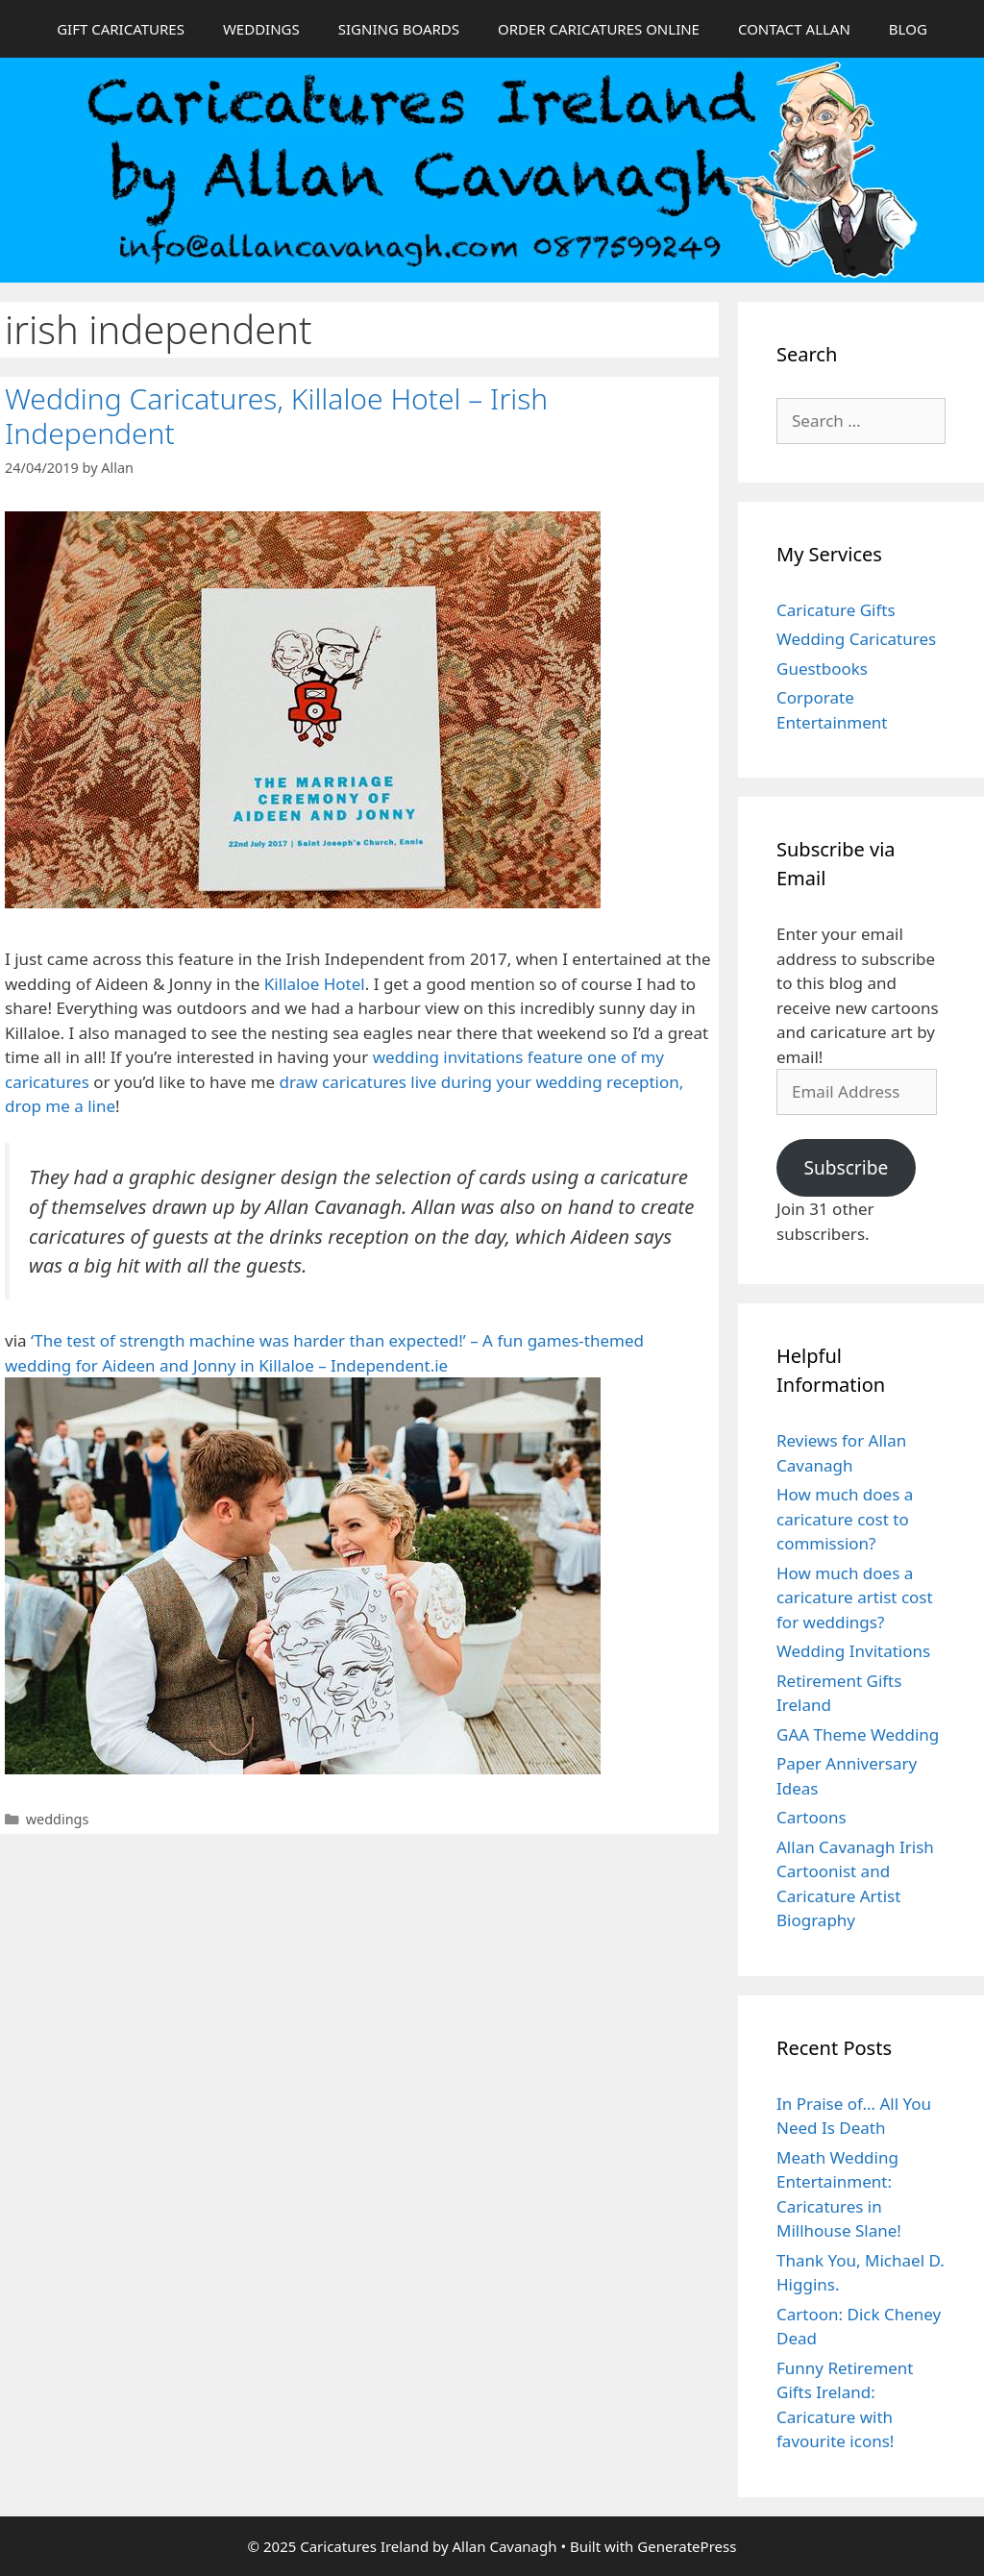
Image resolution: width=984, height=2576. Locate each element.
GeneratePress (686, 2546)
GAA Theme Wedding (857, 1734)
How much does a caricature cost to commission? (844, 1518)
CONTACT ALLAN (794, 28)
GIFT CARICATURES (120, 28)
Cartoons (811, 1817)
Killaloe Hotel (314, 984)
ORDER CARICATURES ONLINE (599, 28)
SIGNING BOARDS (398, 28)
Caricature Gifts (836, 610)
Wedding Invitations (853, 1651)
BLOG (908, 28)
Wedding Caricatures (856, 639)
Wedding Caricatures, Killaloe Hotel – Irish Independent (276, 416)
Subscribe (845, 1167)
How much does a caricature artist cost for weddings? (854, 1597)
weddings (57, 1819)
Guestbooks (822, 668)
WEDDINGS (261, 28)
